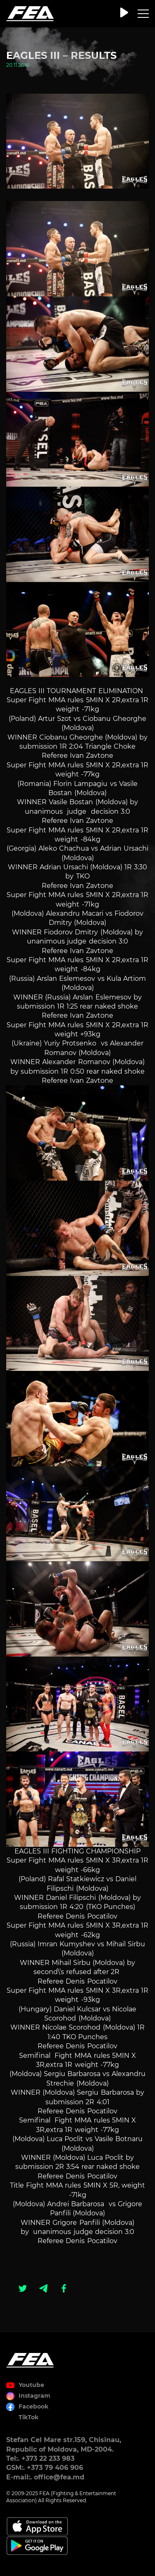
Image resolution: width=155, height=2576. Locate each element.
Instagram (34, 2395)
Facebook (33, 2406)
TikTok (28, 2417)
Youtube (31, 2385)
